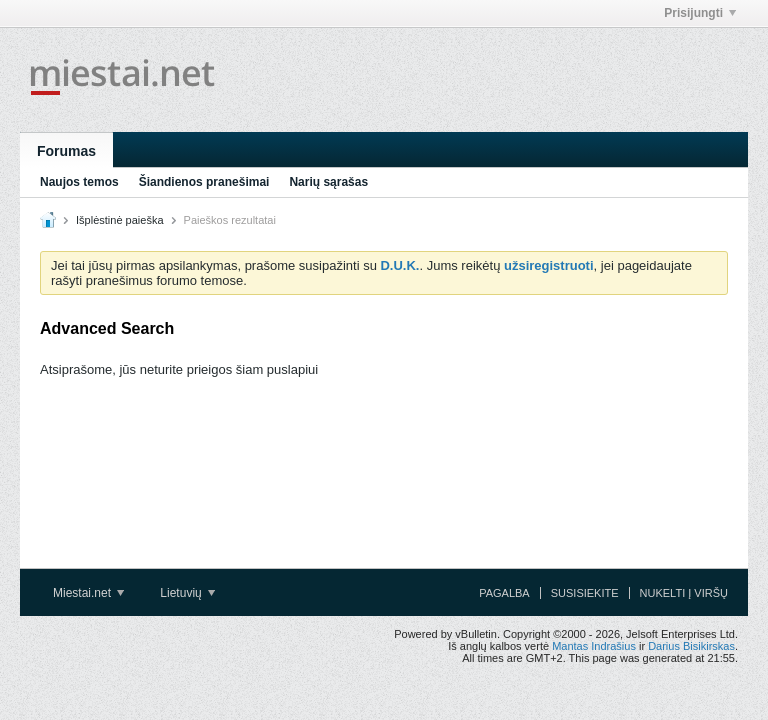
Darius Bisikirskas (691, 646)
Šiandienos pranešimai (204, 182)
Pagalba (504, 593)
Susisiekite (585, 593)
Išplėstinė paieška (119, 220)
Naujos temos (79, 182)
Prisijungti (700, 13)
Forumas (66, 151)
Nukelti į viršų (684, 593)
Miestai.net (88, 593)
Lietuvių (187, 593)
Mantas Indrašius (594, 646)
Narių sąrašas (328, 182)
